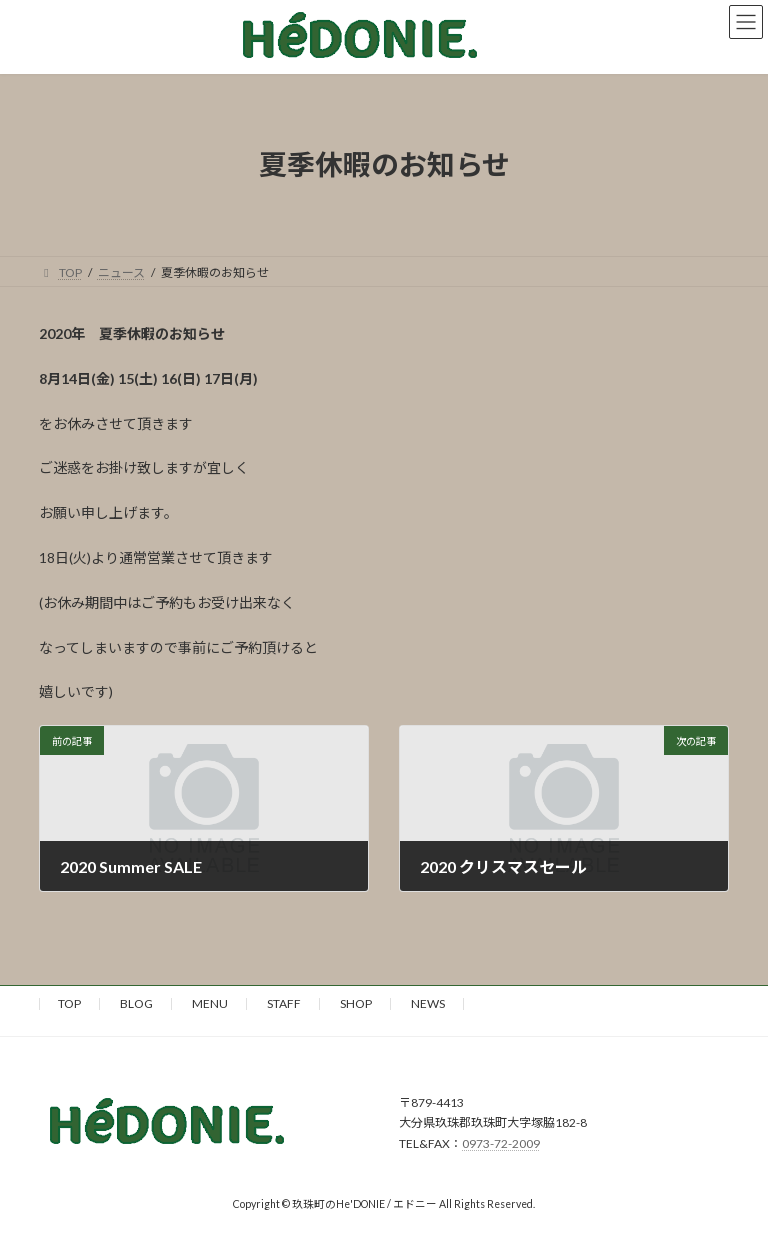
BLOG (136, 1003)
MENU (210, 1003)
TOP (69, 1003)
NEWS (428, 1003)
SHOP (356, 1003)
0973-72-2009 (501, 1143)
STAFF (284, 1003)
